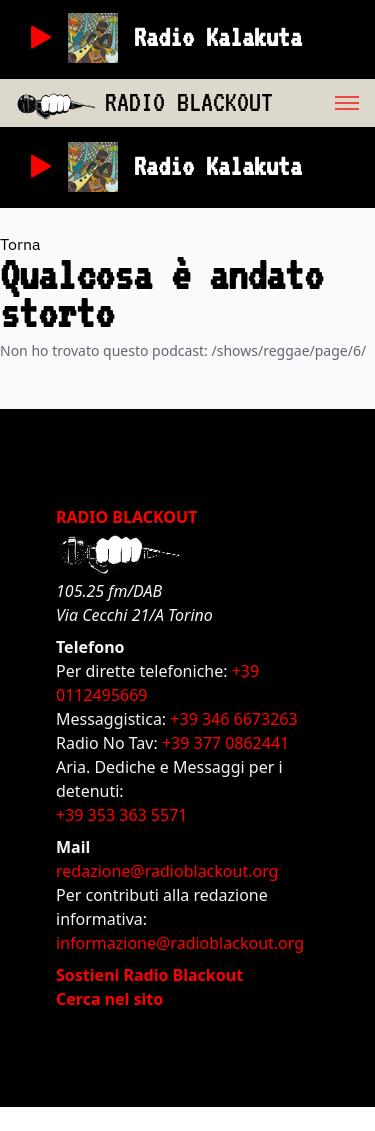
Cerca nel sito (109, 999)
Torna (20, 244)
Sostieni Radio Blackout (149, 975)
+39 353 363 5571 (121, 815)
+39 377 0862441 (225, 743)
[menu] (324, 103)
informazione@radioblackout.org (180, 943)
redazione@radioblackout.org (167, 871)
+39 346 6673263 (233, 719)
